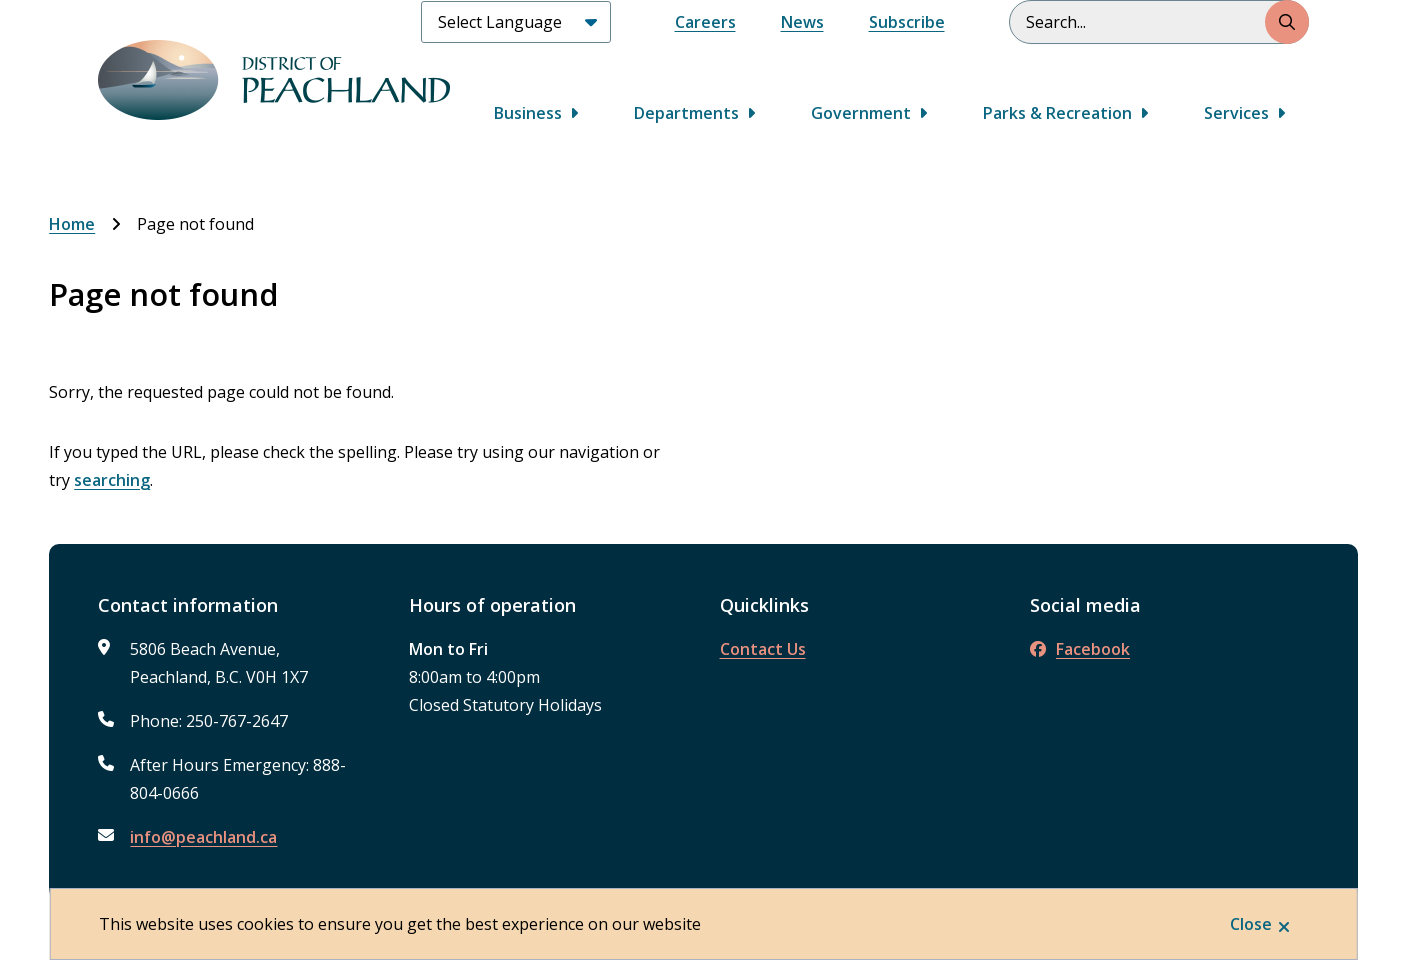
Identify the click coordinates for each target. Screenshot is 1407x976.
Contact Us (763, 649)
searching (112, 480)
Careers (705, 22)
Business (528, 113)
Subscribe (907, 22)
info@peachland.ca (203, 837)
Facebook (1080, 649)
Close (1251, 924)
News (802, 22)
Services (1236, 113)
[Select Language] (516, 22)
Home (72, 224)
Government (861, 113)
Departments (686, 113)
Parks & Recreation (1057, 113)
